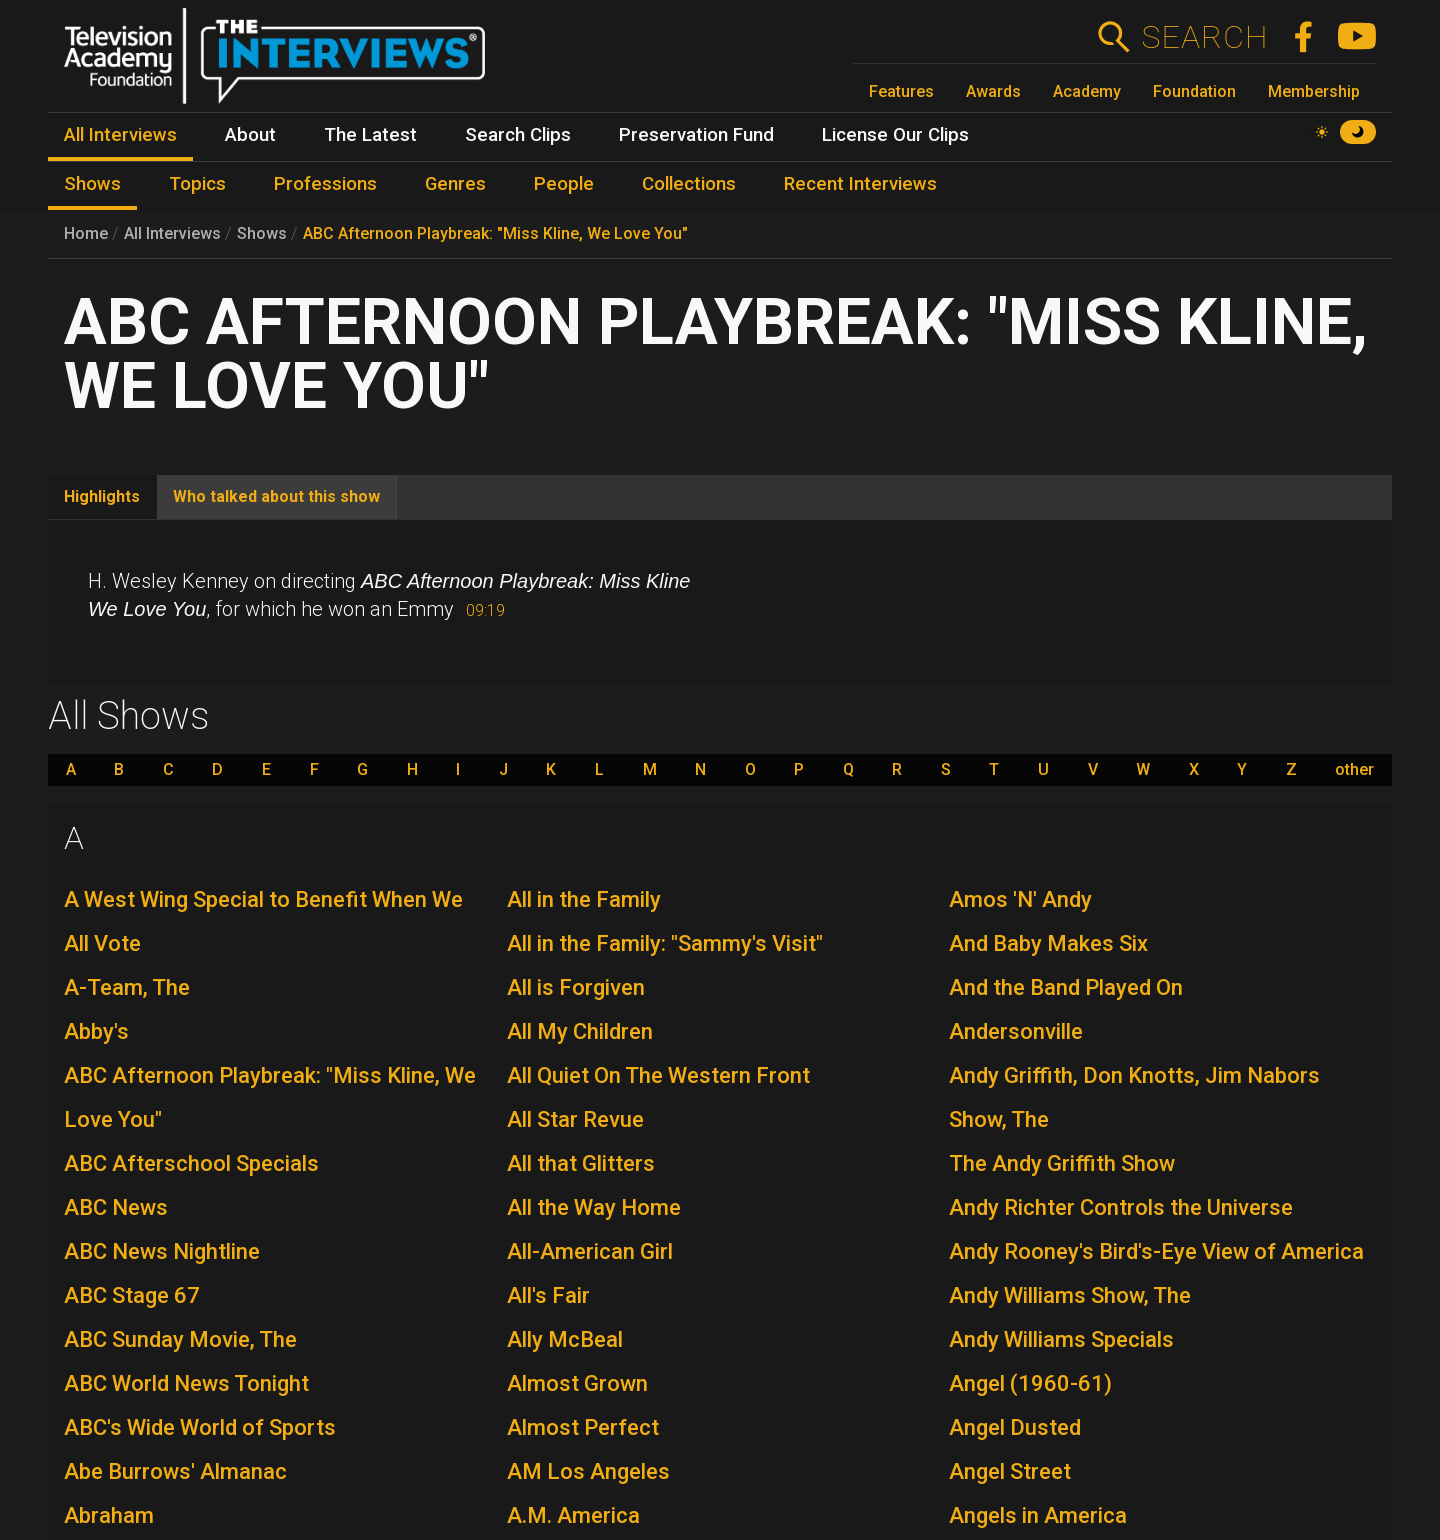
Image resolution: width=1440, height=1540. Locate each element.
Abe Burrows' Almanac (175, 1471)
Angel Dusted (1015, 1427)
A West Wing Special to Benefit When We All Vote (263, 921)
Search (1204, 37)
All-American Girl (590, 1251)
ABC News (116, 1207)
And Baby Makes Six (1048, 943)
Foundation (1194, 91)
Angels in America (1038, 1515)
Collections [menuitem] (689, 184)
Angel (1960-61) (1030, 1383)
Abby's (96, 1031)
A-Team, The (127, 987)
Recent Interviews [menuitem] (860, 184)
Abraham (109, 1515)
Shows (262, 233)
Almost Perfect (583, 1427)
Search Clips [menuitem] (518, 135)
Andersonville (1016, 1031)
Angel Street (1010, 1471)
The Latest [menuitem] (370, 135)
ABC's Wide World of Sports (200, 1427)
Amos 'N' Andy (1020, 899)
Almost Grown (577, 1383)
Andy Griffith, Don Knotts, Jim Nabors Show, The (1134, 1097)
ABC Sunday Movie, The (180, 1339)
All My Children (580, 1031)
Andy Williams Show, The (1070, 1295)
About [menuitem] (250, 135)
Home (86, 233)
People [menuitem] (564, 184)
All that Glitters (581, 1163)
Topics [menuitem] (197, 184)
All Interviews (172, 233)
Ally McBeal (565, 1339)
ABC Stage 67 (132, 1295)
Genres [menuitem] (455, 184)
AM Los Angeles (588, 1471)
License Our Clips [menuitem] (895, 135)
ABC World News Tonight (186, 1383)
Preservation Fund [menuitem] (696, 135)
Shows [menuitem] (92, 184)
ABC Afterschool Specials (191, 1163)
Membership (1314, 91)
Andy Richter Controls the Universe (1121, 1207)
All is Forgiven (576, 987)
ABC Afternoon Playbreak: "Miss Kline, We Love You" (495, 233)
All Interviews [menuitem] (120, 135)
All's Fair (548, 1295)
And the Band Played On (1066, 987)
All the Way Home (594, 1207)
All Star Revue (575, 1119)
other (1354, 770)
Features (901, 91)
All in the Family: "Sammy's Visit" (665, 943)
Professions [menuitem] (325, 184)
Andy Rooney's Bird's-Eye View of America (1156, 1251)
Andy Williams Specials (1061, 1339)
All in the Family (584, 899)
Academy (1087, 91)
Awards (993, 91)
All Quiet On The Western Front (658, 1075)
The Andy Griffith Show (1062, 1163)
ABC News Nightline (162, 1251)
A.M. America (573, 1515)
